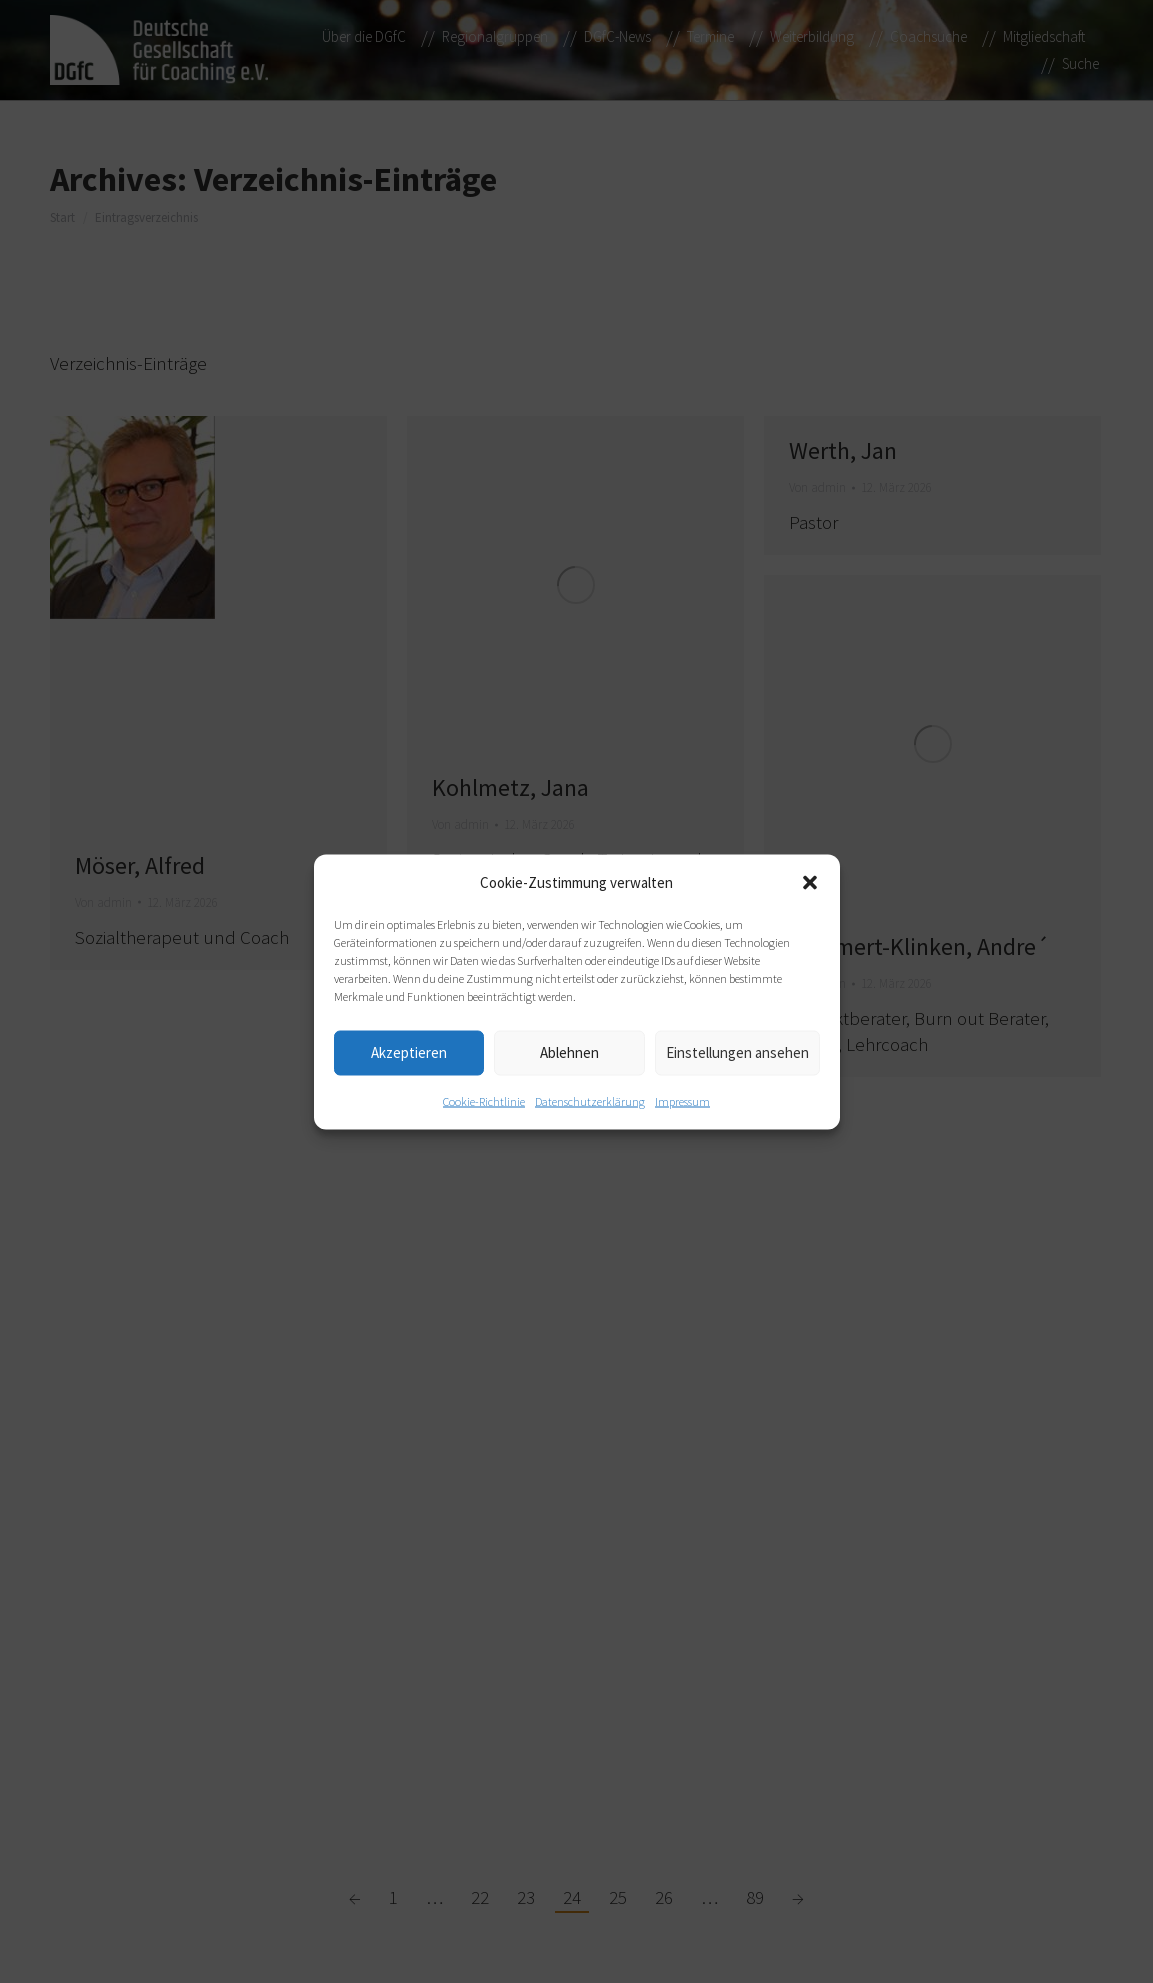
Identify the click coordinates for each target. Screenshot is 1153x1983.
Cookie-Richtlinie (484, 1100)
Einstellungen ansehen (737, 1052)
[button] (810, 882)
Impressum (682, 1100)
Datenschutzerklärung (590, 1100)
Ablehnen (569, 1052)
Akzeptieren (409, 1052)
